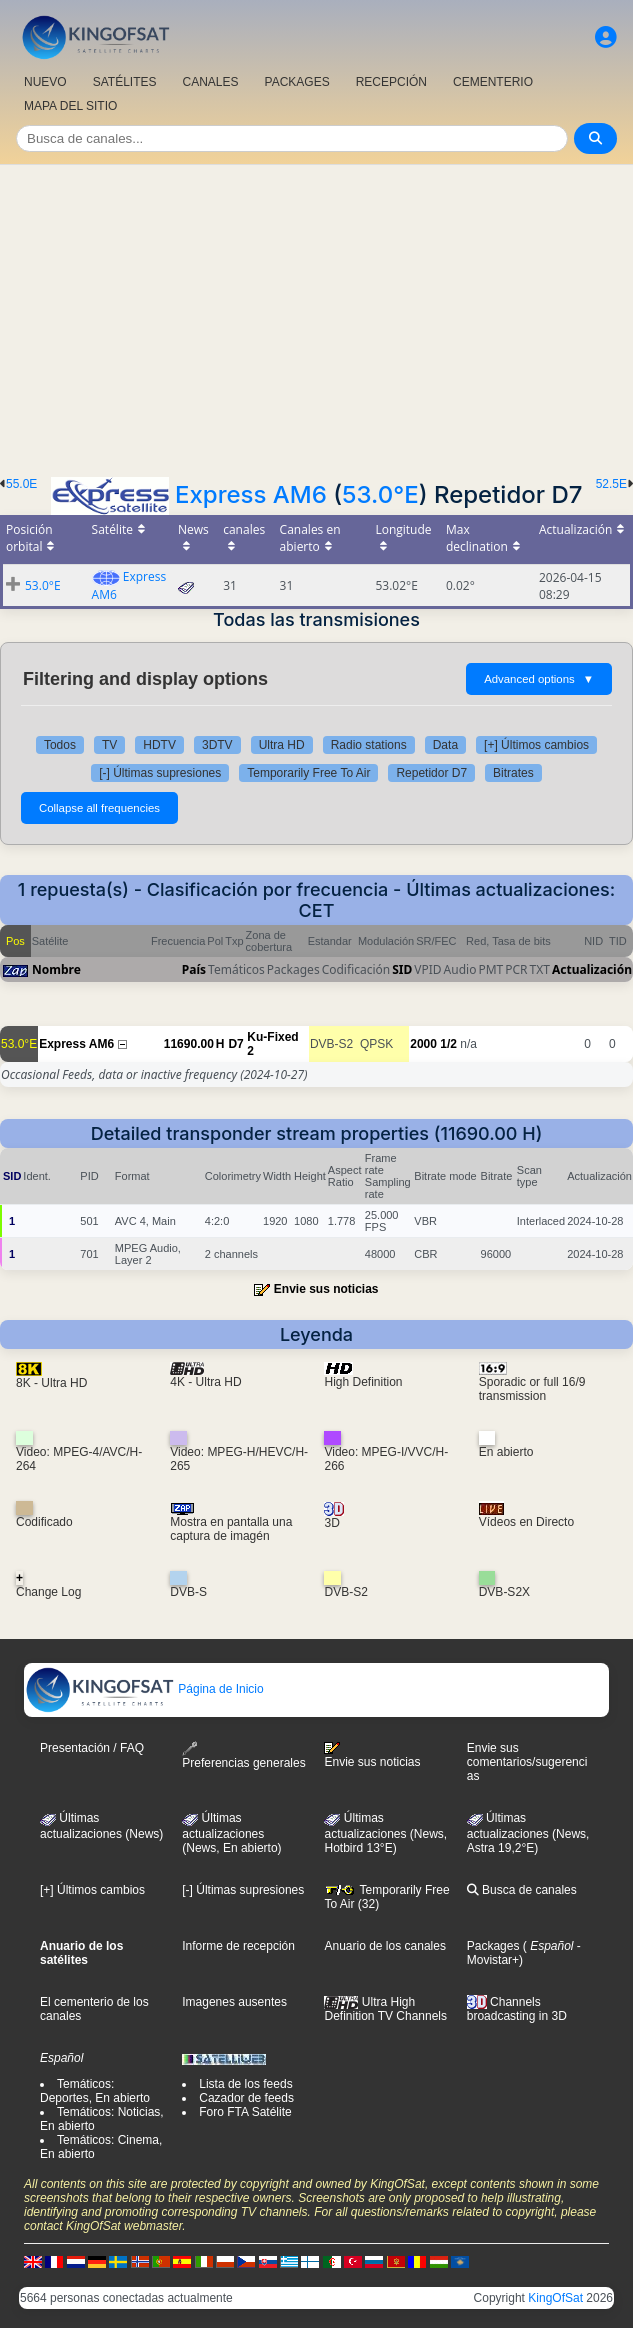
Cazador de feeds (246, 2098)
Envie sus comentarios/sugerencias (527, 1762)
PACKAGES (297, 82)
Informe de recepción (238, 1946)
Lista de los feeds (245, 2084)
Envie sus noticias (326, 1289)
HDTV (159, 745)
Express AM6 (251, 494)
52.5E (611, 484)
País (194, 969)
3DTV (217, 745)
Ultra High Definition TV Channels (385, 2009)
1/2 (448, 1044)
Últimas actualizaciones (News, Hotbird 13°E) (385, 1833)
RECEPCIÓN (391, 82)
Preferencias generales (243, 1755)
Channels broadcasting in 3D (517, 2009)
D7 (235, 1044)
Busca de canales (522, 1890)
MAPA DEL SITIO (70, 106)
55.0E (21, 484)
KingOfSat (555, 2298)
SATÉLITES (125, 82)
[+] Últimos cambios (536, 745)
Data (445, 745)
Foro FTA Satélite (245, 2112)
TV (109, 745)
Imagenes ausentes (234, 2002)
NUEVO (45, 82)
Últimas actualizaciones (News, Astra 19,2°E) (528, 1833)
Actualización (592, 969)
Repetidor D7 (431, 773)
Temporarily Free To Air (308, 773)
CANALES (210, 82)
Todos (60, 745)
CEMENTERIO (493, 82)
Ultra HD (282, 745)
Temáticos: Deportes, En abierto (95, 2091)
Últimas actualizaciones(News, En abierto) (231, 1833)
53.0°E (380, 494)
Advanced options (539, 679)
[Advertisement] (316, 315)
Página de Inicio (144, 1689)
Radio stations (369, 745)
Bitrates (513, 773)
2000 (423, 1044)
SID (402, 969)
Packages (493, 1946)
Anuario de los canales (384, 1946)
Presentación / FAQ (92, 1748)
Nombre (56, 969)
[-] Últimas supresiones (160, 773)
